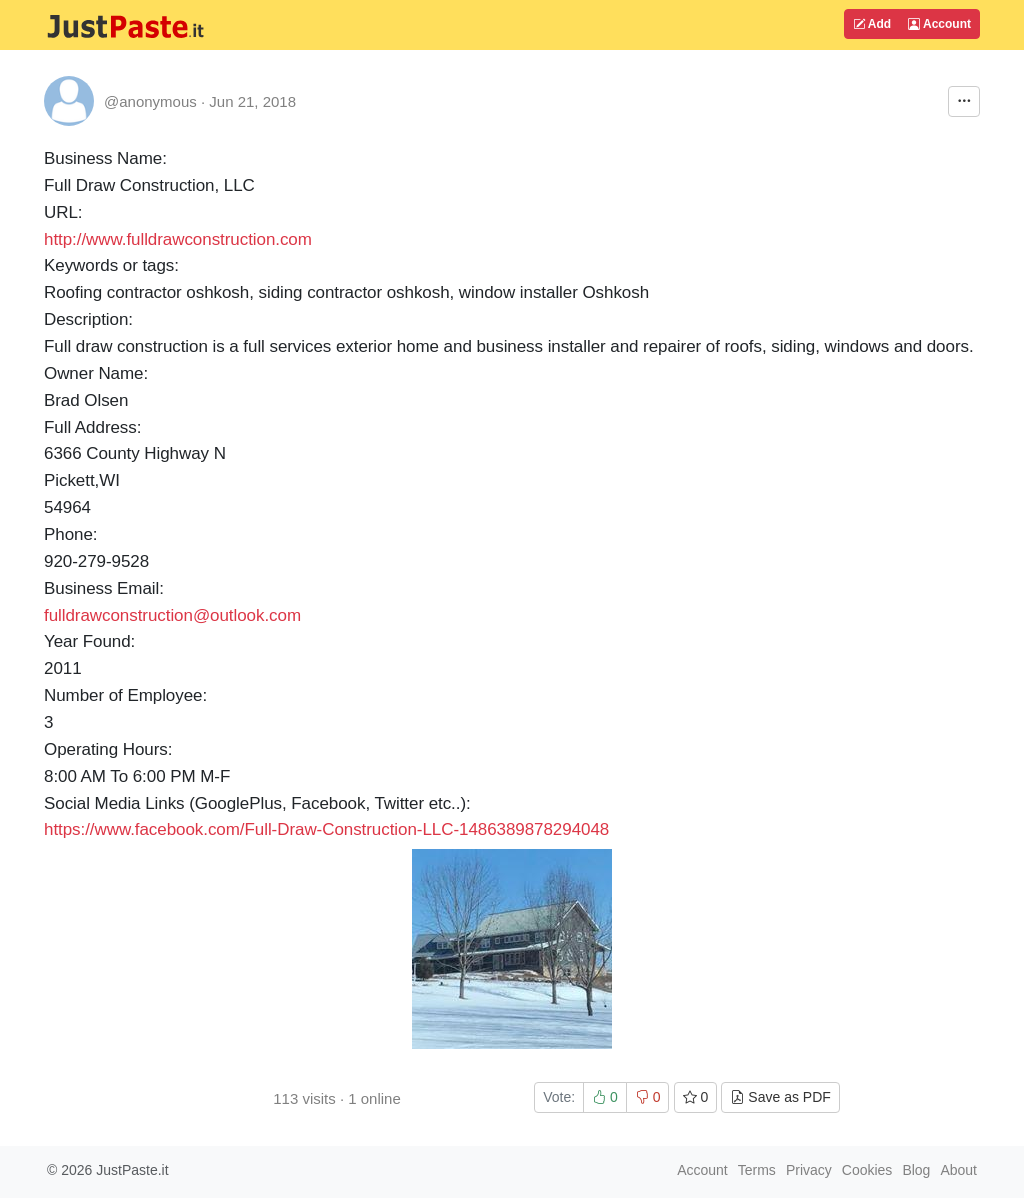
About (958, 1170)
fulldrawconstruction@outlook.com (172, 615)
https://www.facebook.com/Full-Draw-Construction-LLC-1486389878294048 (326, 829)
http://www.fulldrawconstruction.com (178, 239)
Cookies (867, 1170)
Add (872, 24)
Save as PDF (780, 1097)
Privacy (809, 1170)
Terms (757, 1170)
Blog (916, 1170)
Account (939, 24)
